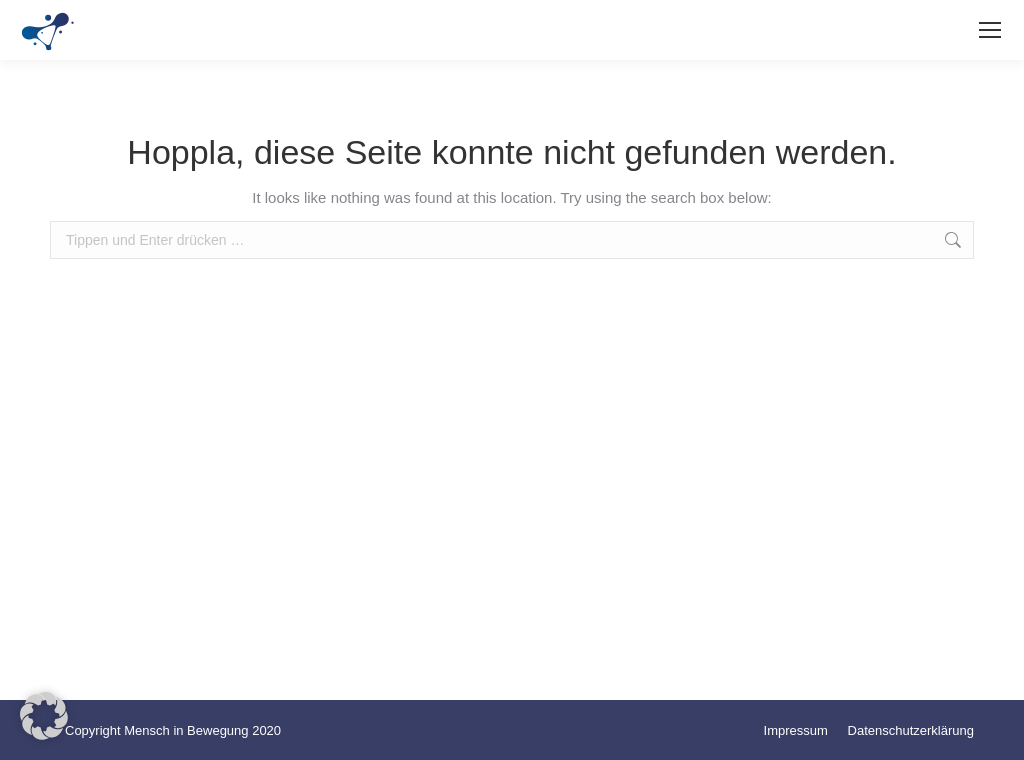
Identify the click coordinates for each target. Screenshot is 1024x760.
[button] (44, 716)
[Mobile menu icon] (990, 30)
